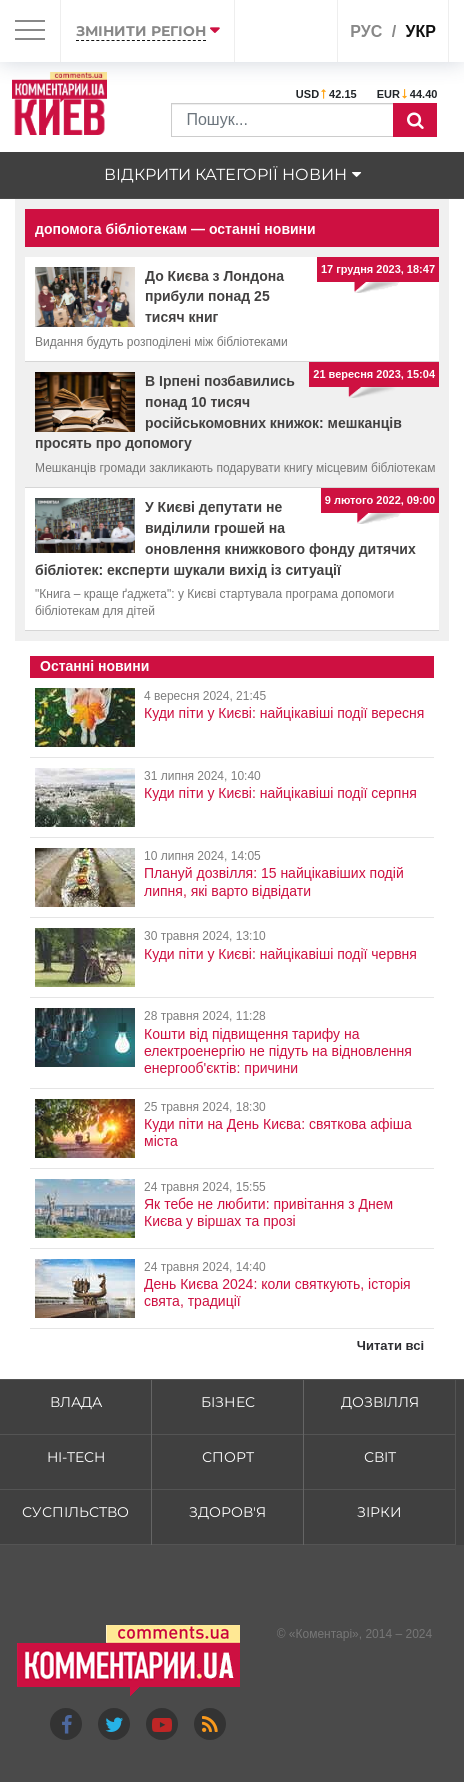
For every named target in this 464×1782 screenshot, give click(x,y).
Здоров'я (227, 1512)
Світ (380, 1457)
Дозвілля (380, 1402)
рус (366, 31)
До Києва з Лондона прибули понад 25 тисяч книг (214, 297)
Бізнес (228, 1402)
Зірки (379, 1512)
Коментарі (323, 1634)
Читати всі (390, 1345)
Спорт (228, 1457)
